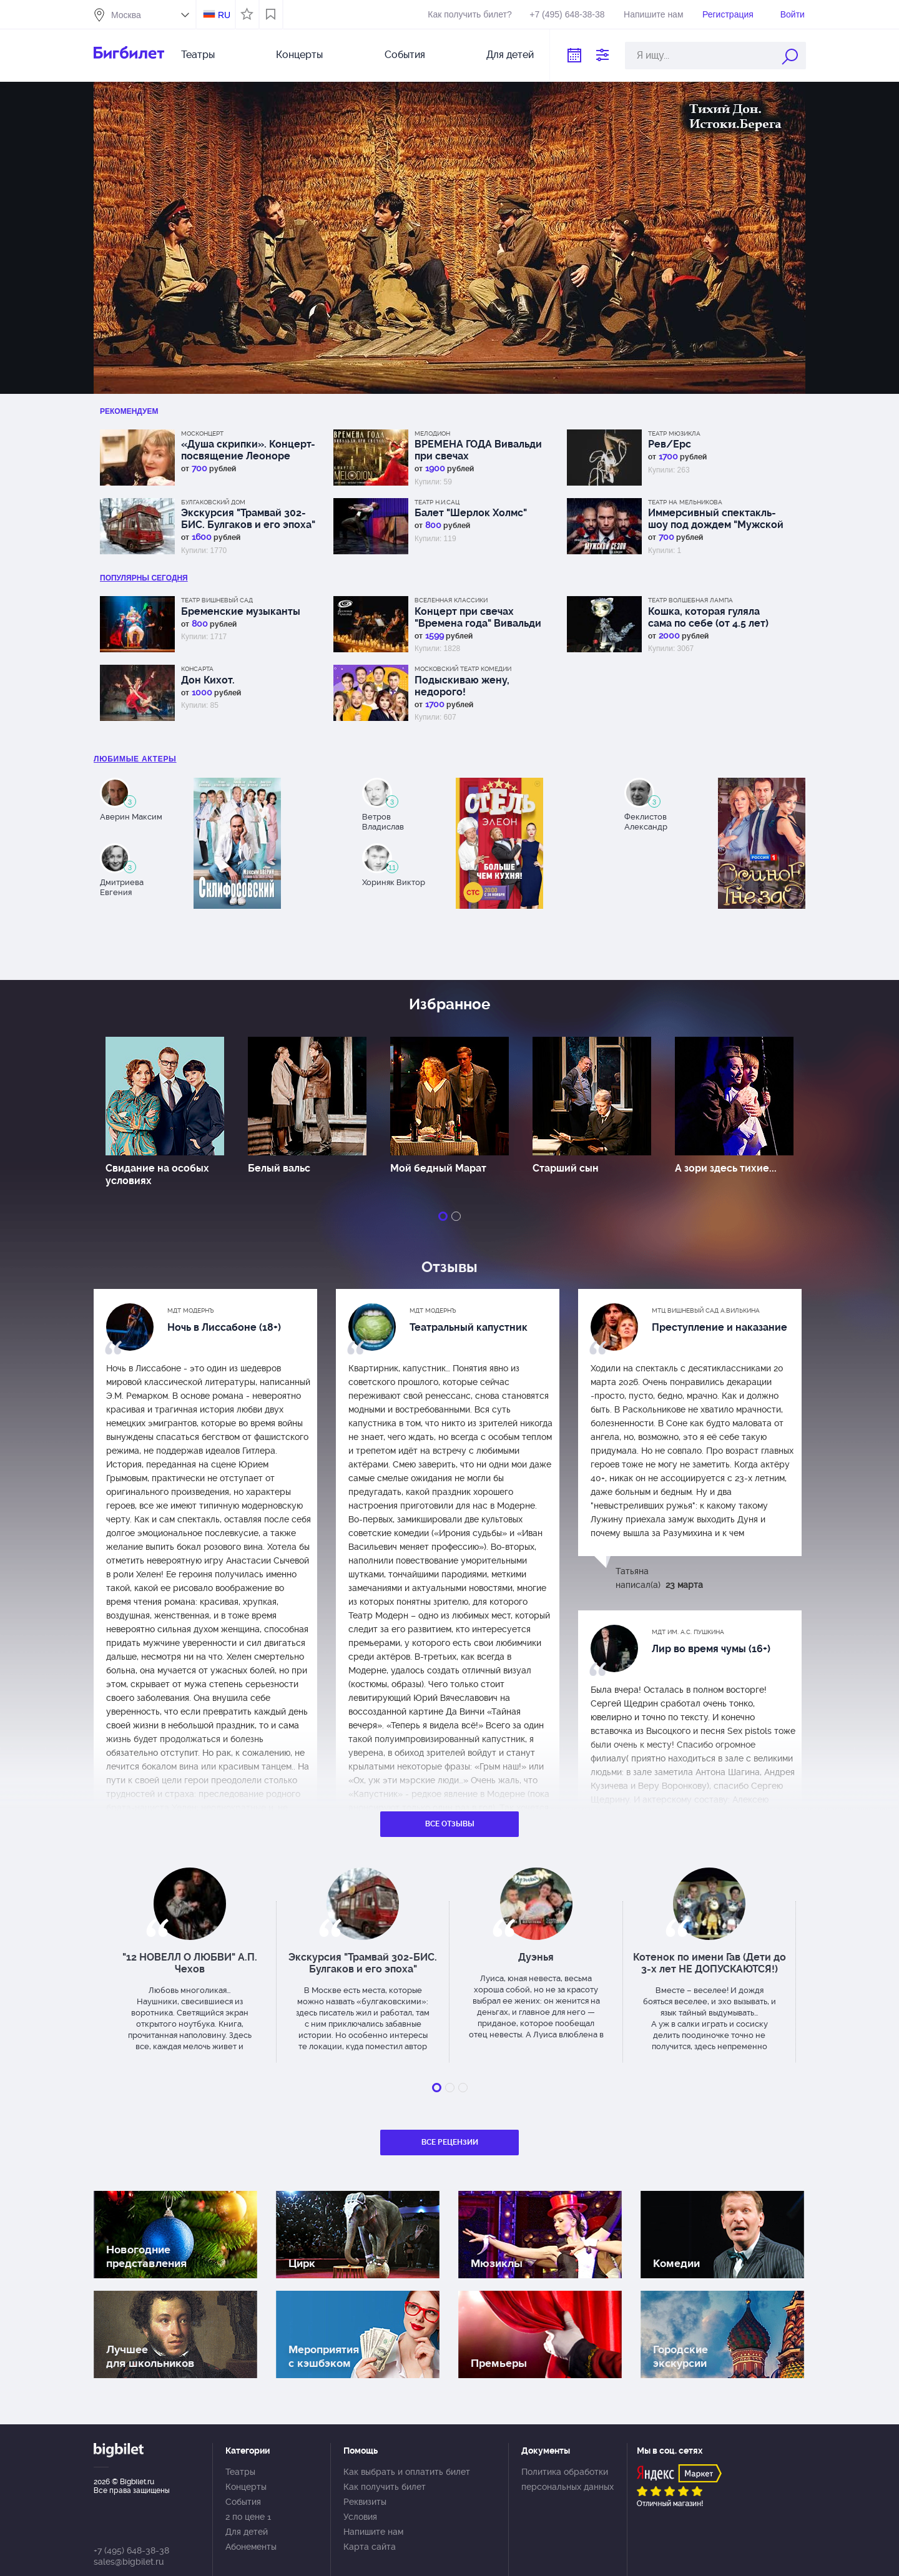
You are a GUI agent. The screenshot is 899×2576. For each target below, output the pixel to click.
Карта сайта (369, 2547)
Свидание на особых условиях (157, 1174)
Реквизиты (364, 2502)
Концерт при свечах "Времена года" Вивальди (478, 617)
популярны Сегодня (144, 578)
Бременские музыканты (240, 611)
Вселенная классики (451, 600)
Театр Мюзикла (674, 433)
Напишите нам (653, 14)
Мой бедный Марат (438, 1168)
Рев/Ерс (669, 444)
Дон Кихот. (208, 680)
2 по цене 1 (248, 2517)
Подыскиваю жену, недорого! (462, 686)
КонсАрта (197, 668)
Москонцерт (202, 433)
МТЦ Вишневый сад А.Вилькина (706, 1310)
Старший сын (566, 1168)
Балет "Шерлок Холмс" (471, 513)
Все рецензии (449, 2142)
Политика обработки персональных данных (567, 2479)
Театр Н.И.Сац (437, 502)
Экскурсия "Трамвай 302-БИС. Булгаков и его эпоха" (248, 519)
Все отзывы (449, 1823)
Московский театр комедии (463, 668)
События (405, 55)
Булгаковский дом (213, 502)
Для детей (510, 55)
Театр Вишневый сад (217, 600)
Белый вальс (279, 1168)
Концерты (299, 55)
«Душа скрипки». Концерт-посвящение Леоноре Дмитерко (248, 450)
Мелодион (432, 433)
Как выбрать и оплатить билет (406, 2472)
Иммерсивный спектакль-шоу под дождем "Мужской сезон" (716, 519)
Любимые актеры (135, 759)
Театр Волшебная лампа (690, 600)
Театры (198, 55)
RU (224, 15)
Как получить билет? (469, 14)
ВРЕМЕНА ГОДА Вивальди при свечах (478, 450)
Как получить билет (384, 2487)
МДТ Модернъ (190, 1310)
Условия (360, 2517)
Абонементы (251, 2547)
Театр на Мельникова (685, 502)
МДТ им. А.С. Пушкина (688, 1631)
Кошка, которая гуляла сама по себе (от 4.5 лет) (708, 617)
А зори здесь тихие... (726, 1168)
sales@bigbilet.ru (129, 2562)
